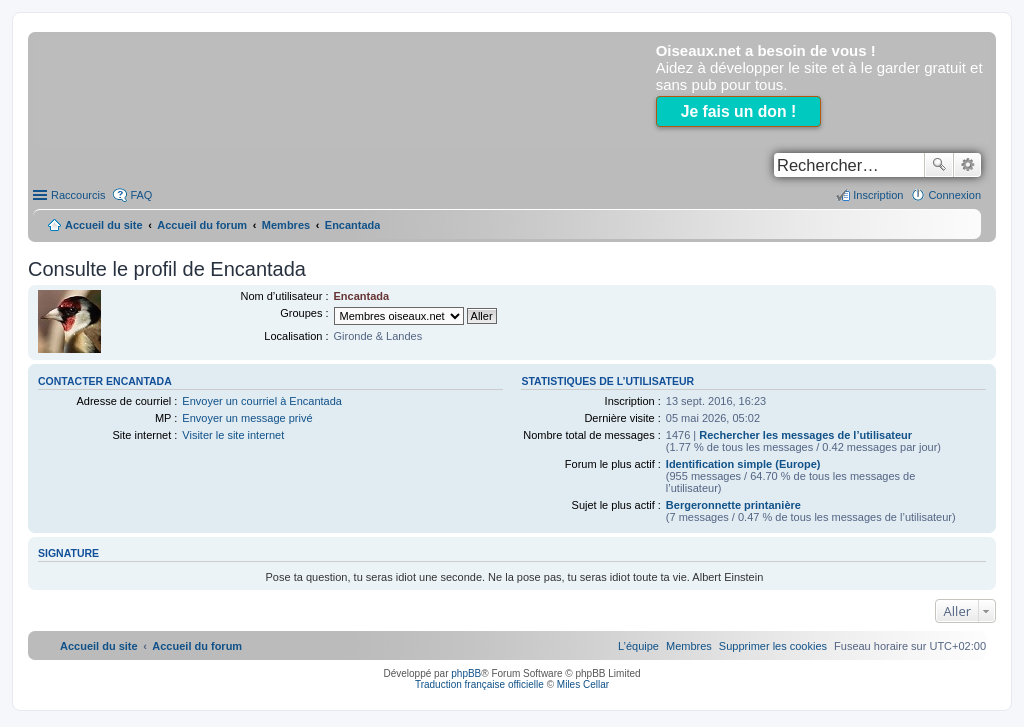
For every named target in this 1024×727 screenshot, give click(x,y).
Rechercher (939, 165)
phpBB (466, 673)
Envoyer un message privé (247, 418)
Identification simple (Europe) (743, 464)
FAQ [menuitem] (141, 195)
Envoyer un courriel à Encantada (262, 401)
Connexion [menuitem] (954, 195)
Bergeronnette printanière (733, 505)
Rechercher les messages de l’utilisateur (805, 435)
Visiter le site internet (233, 435)
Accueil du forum (202, 225)
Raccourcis (78, 195)
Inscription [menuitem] (878, 195)
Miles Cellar (583, 684)
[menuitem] (773, 646)
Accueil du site (104, 225)
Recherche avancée (967, 165)
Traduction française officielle (479, 684)
